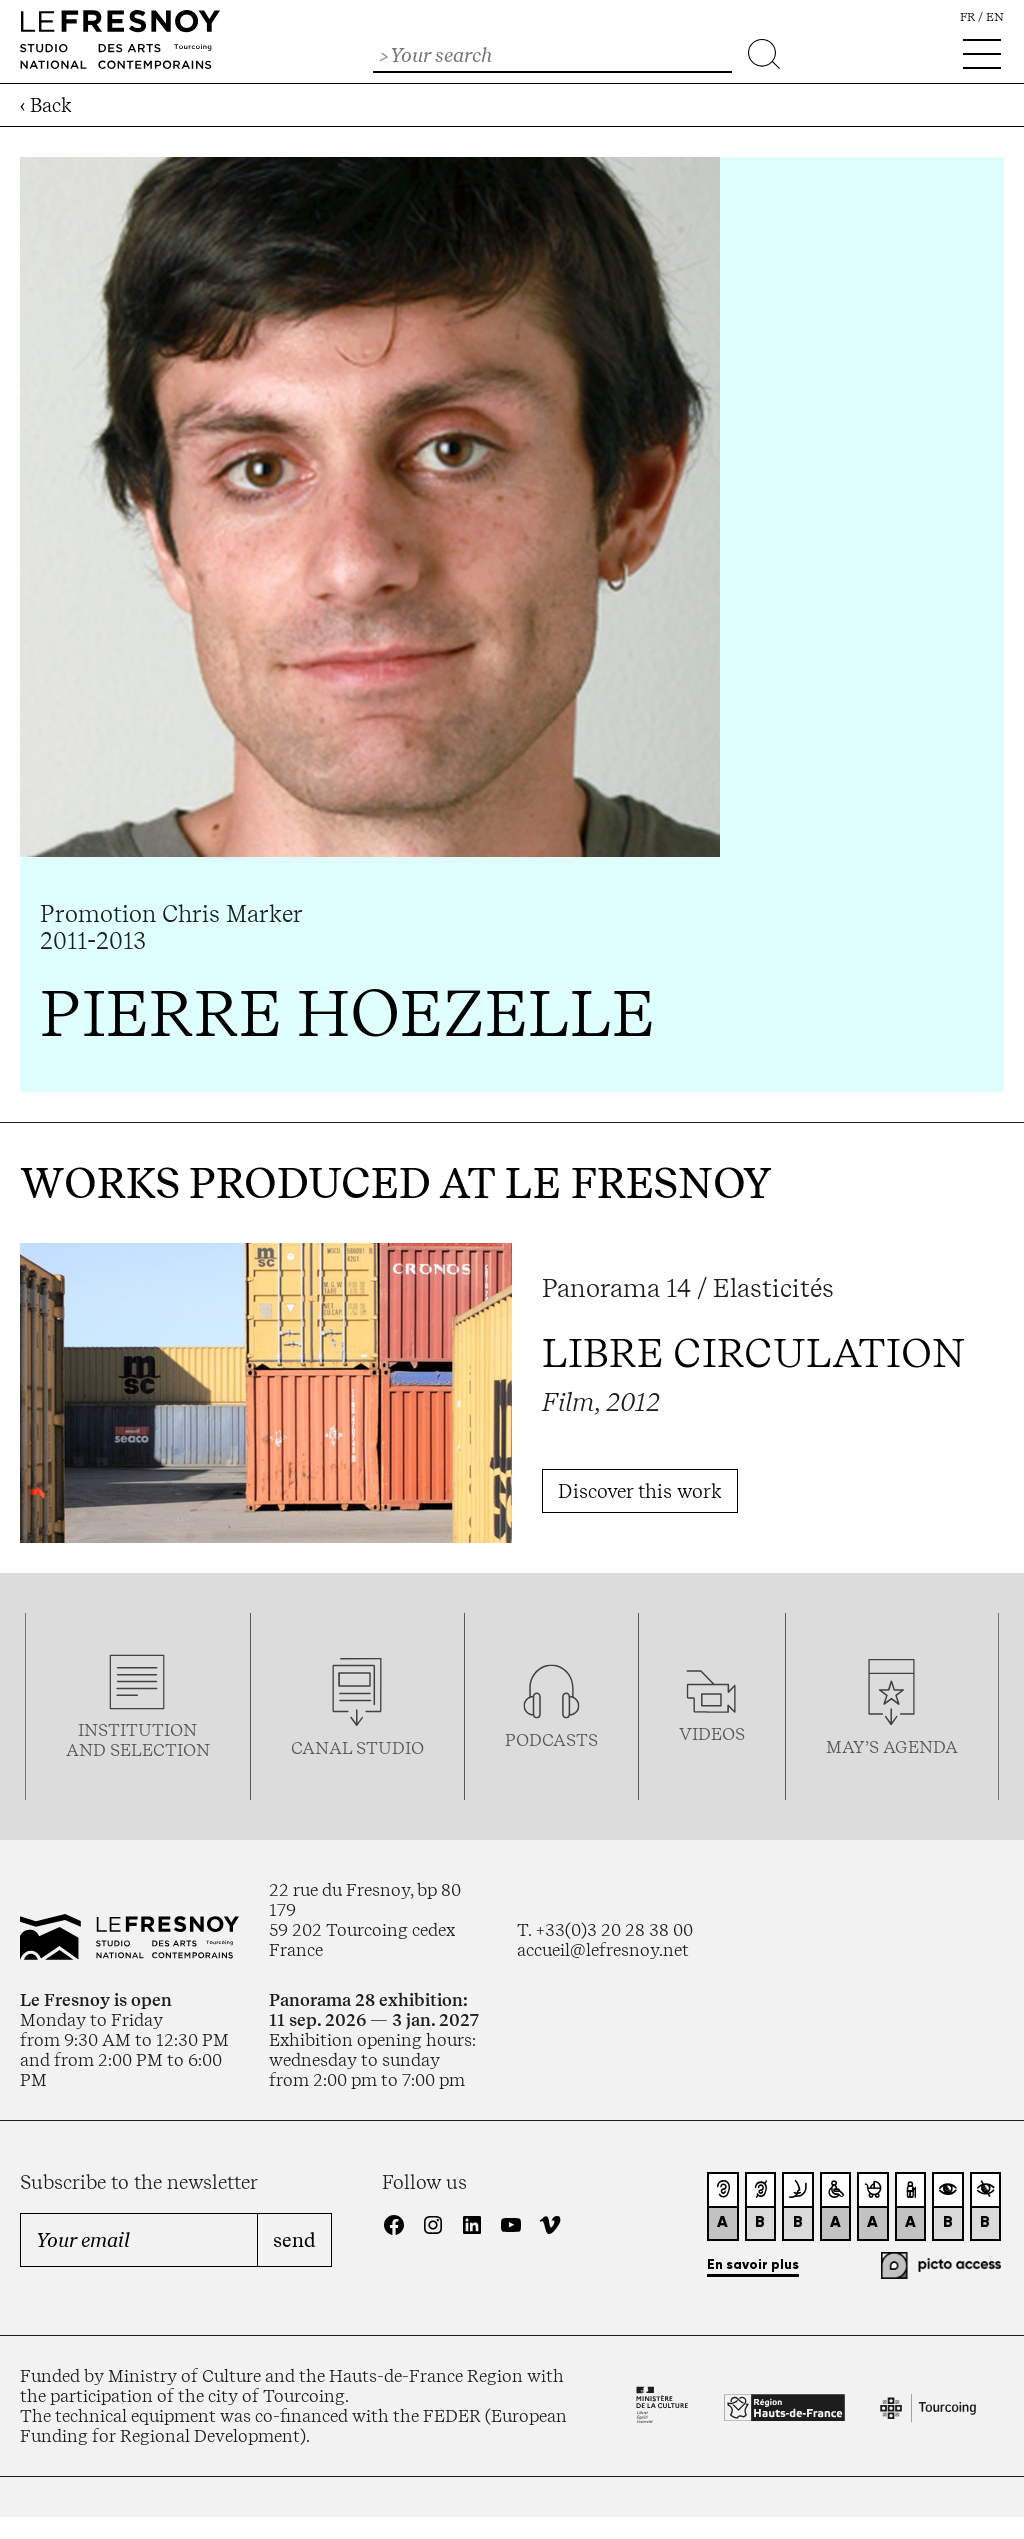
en (995, 17)
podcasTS (551, 1740)
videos (712, 1734)
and (88, 1750)
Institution (137, 1730)
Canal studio (357, 1748)
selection (160, 1750)
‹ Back (46, 105)
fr (967, 17)
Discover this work (640, 1491)
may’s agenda (892, 1747)
